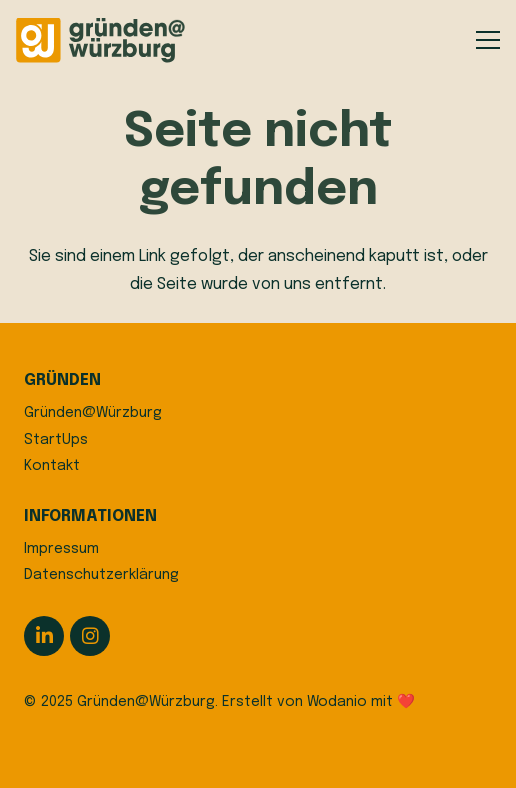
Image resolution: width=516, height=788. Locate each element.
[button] (488, 40)
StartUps (56, 440)
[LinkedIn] (44, 636)
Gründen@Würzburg (93, 413)
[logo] (100, 40)
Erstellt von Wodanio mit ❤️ (318, 702)
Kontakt (52, 466)
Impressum (61, 549)
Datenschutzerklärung (101, 575)
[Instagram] (90, 636)
